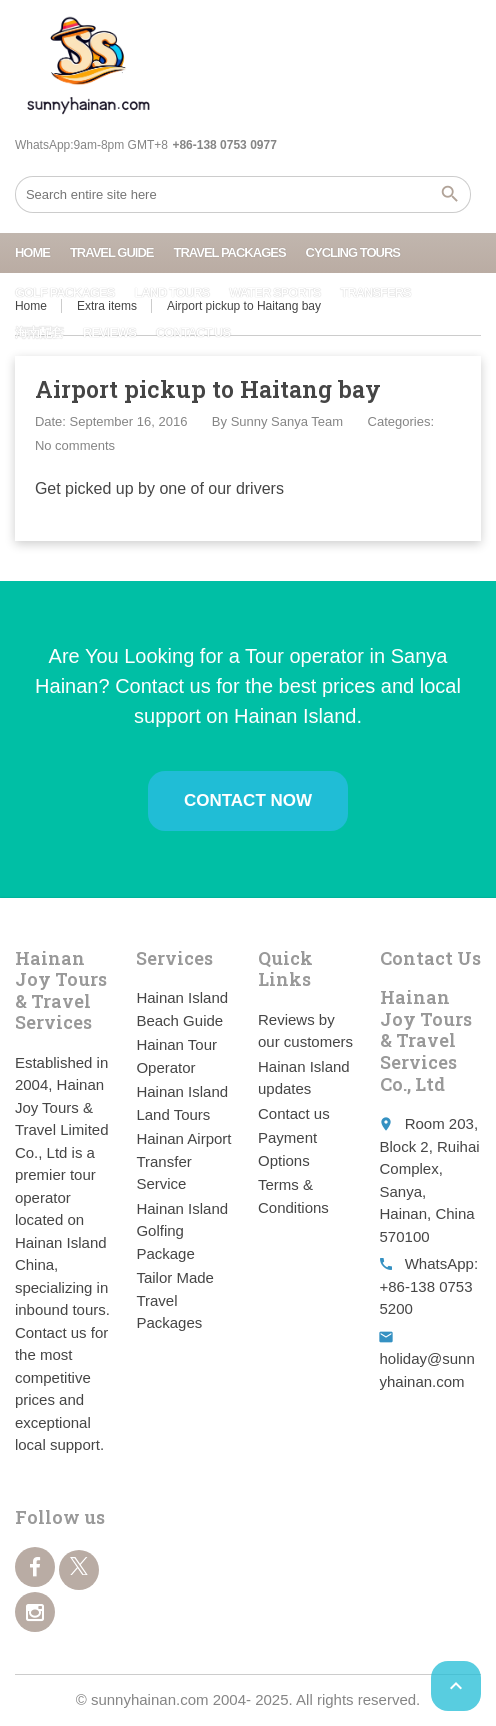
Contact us (193, 332)
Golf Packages (64, 292)
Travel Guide (112, 252)
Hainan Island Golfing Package (182, 1231)
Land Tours (171, 292)
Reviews (109, 332)
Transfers (375, 292)
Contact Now (248, 800)
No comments (75, 445)
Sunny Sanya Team (287, 421)
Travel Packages (229, 252)
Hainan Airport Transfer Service (183, 1161)
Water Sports (274, 292)
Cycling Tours (353, 252)
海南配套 (39, 332)
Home (32, 252)
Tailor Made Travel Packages (175, 1300)
